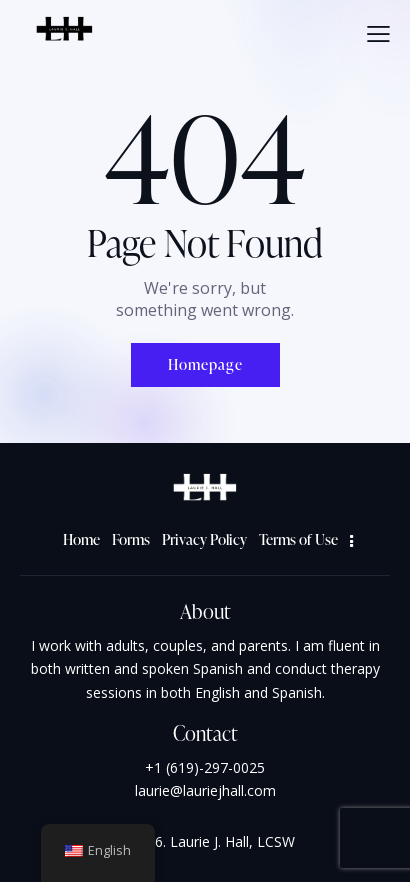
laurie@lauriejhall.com (205, 790)
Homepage (205, 364)
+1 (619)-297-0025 (205, 767)
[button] (378, 33)
